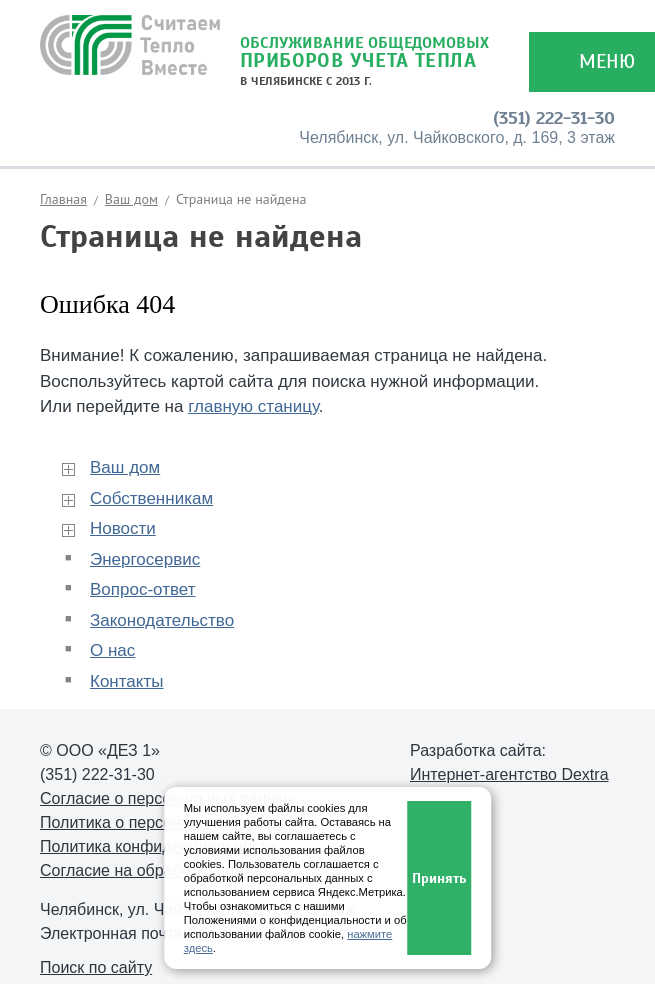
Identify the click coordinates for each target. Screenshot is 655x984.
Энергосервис (145, 559)
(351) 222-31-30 (554, 118)
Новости (123, 528)
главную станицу (253, 406)
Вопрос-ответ (142, 589)
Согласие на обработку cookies (155, 870)
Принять (439, 878)
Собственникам (151, 498)
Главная (63, 199)
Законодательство (162, 620)
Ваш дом (131, 199)
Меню (607, 61)
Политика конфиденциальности (158, 846)
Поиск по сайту (96, 967)
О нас (112, 650)
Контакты (126, 681)
